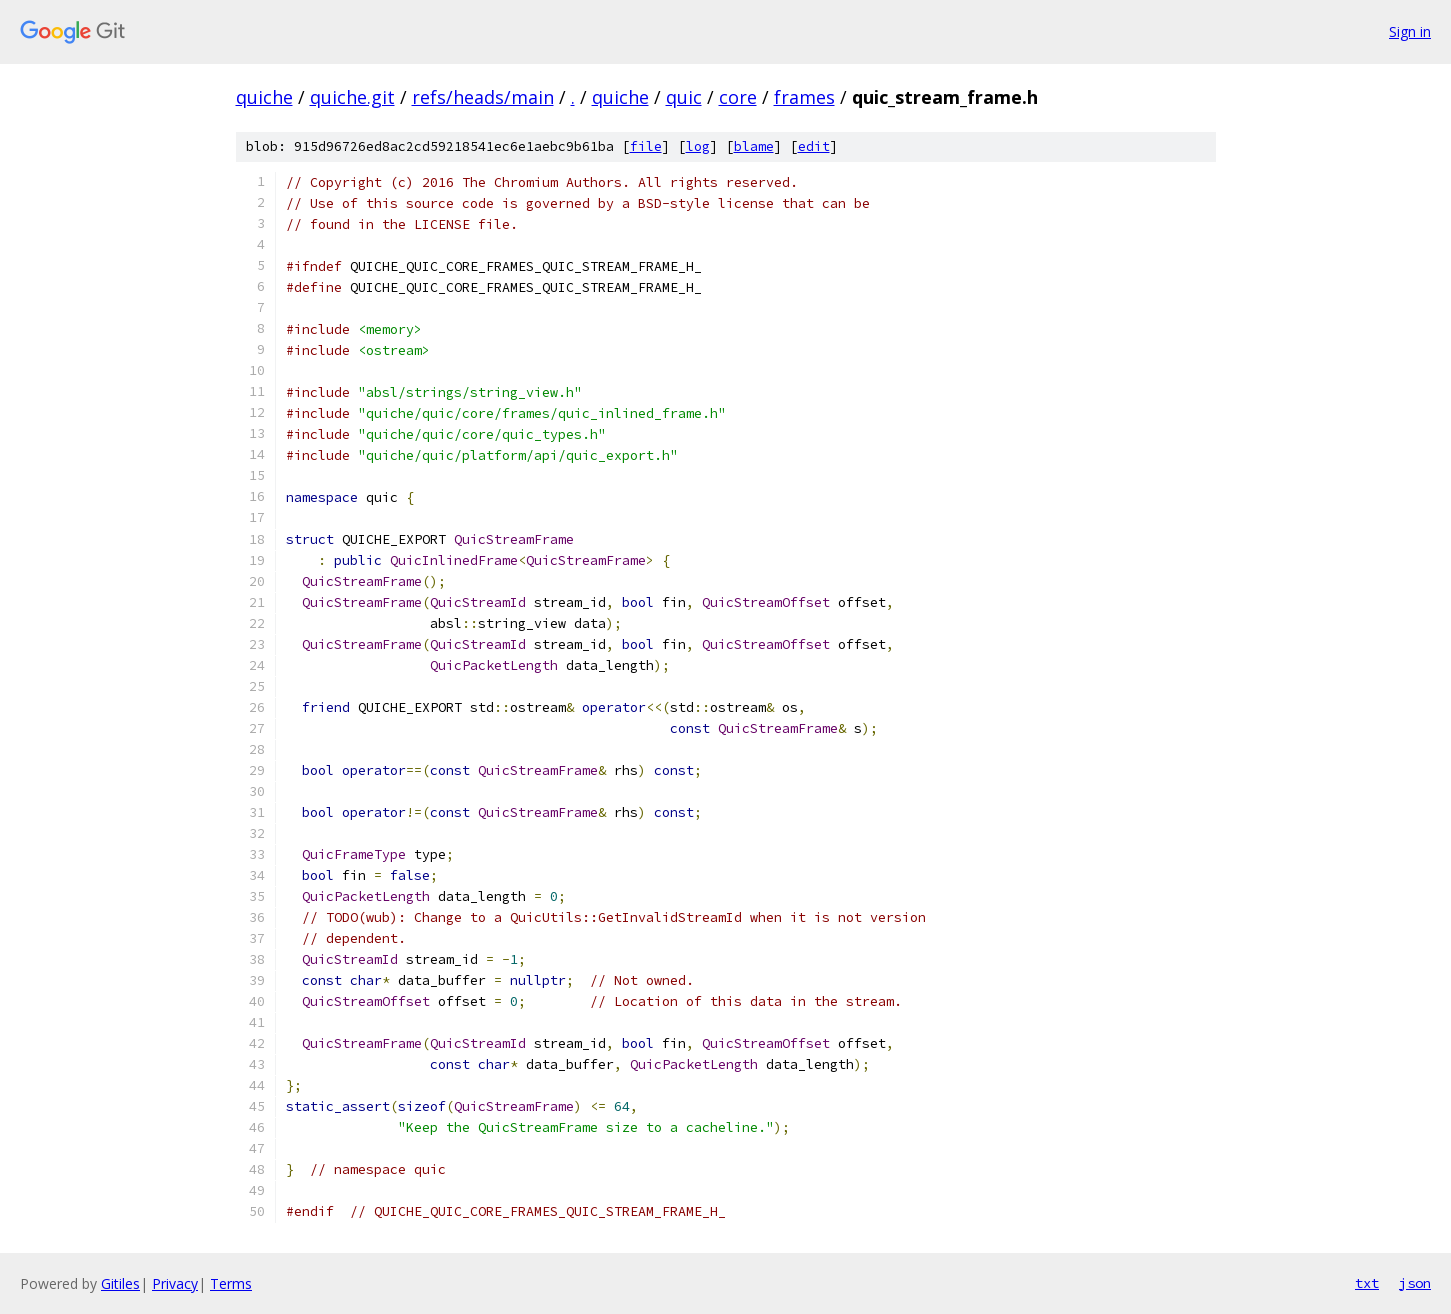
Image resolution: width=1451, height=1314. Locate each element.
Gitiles (120, 1283)
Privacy (175, 1283)
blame (754, 146)
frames (804, 97)
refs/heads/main (483, 97)
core (738, 97)
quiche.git (352, 97)
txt (1367, 1283)
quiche (264, 97)
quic (684, 97)
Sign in (1410, 31)
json (1415, 1283)
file (646, 146)
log (698, 146)
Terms (231, 1283)
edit (814, 146)
